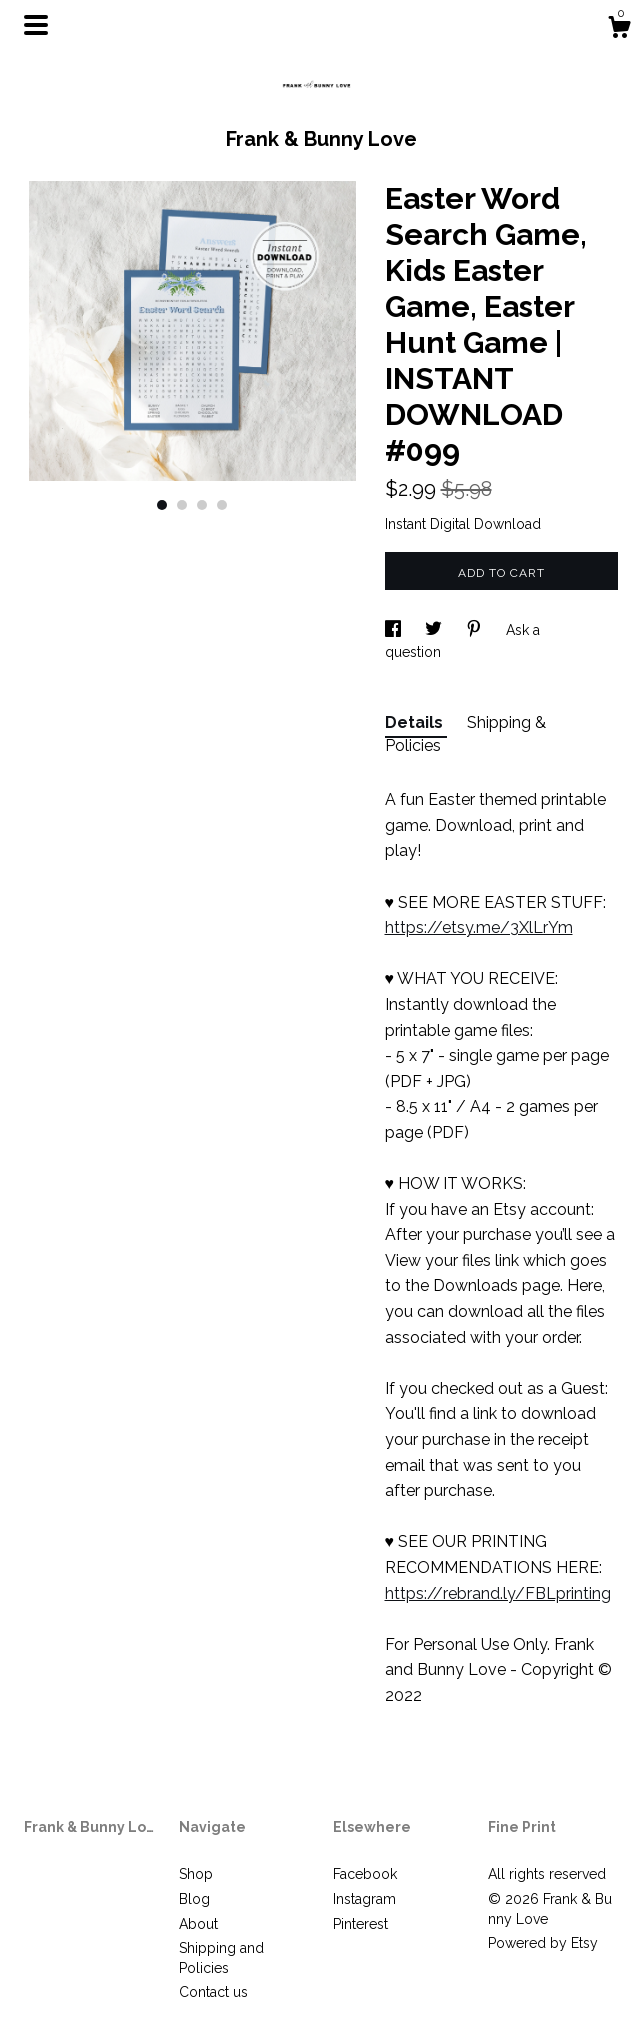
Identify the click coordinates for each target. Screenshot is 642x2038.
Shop (196, 1874)
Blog (194, 1899)
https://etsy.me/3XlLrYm (479, 927)
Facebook (365, 1874)
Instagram (364, 1899)
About (198, 1924)
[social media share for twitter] (435, 630)
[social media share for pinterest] (476, 630)
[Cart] (619, 30)
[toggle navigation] (36, 25)
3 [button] (202, 505)
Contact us (213, 1992)
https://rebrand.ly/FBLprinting (498, 1593)
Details (416, 722)
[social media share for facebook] (395, 630)
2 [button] (182, 505)
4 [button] (222, 505)
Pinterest (360, 1924)
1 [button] (162, 505)
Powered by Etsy (543, 1943)
